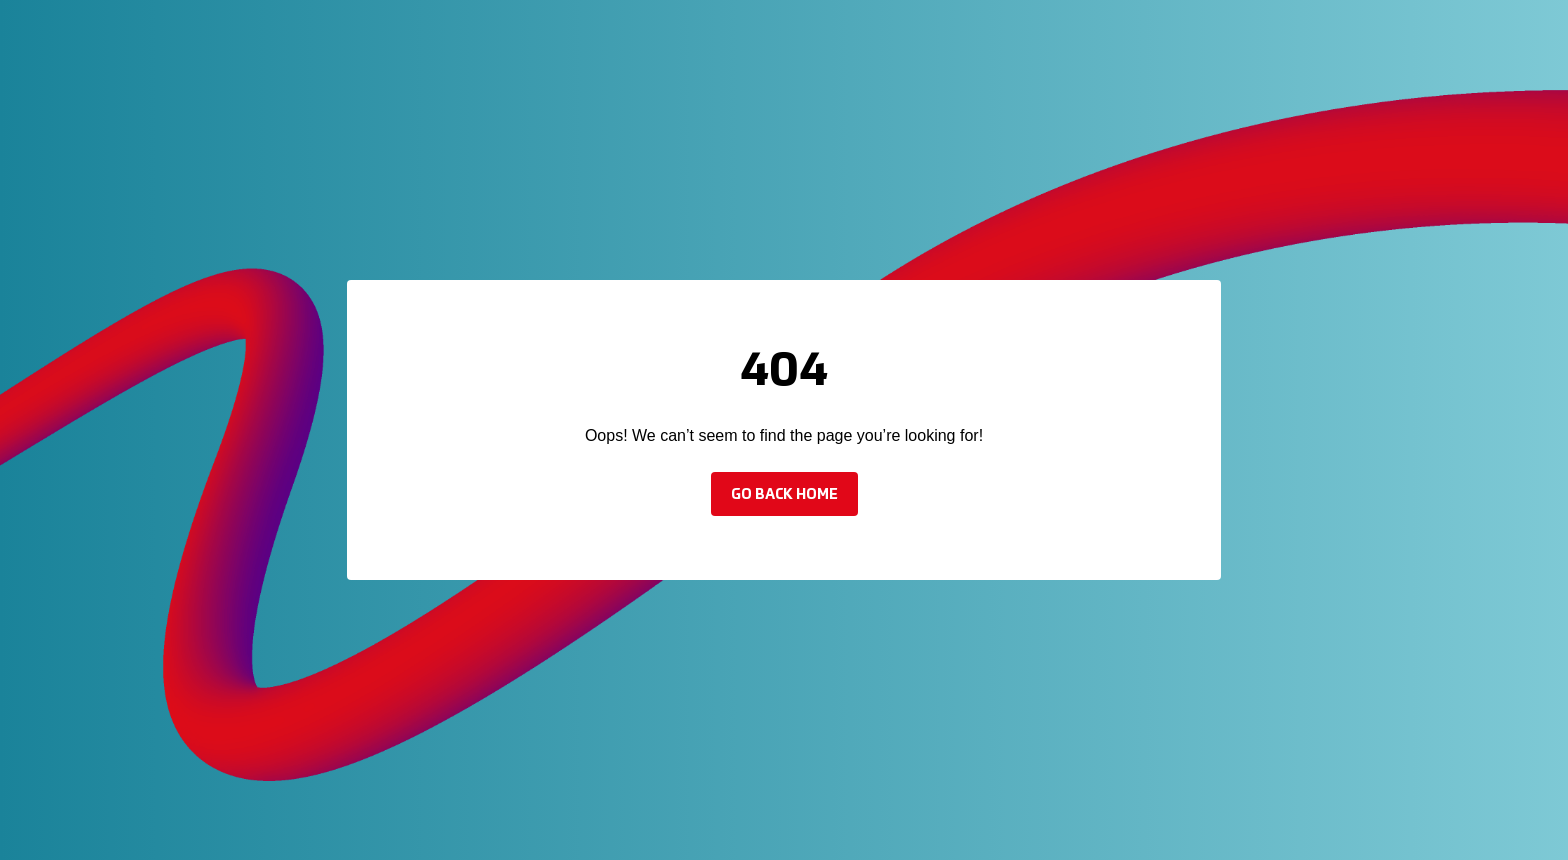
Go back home (784, 495)
